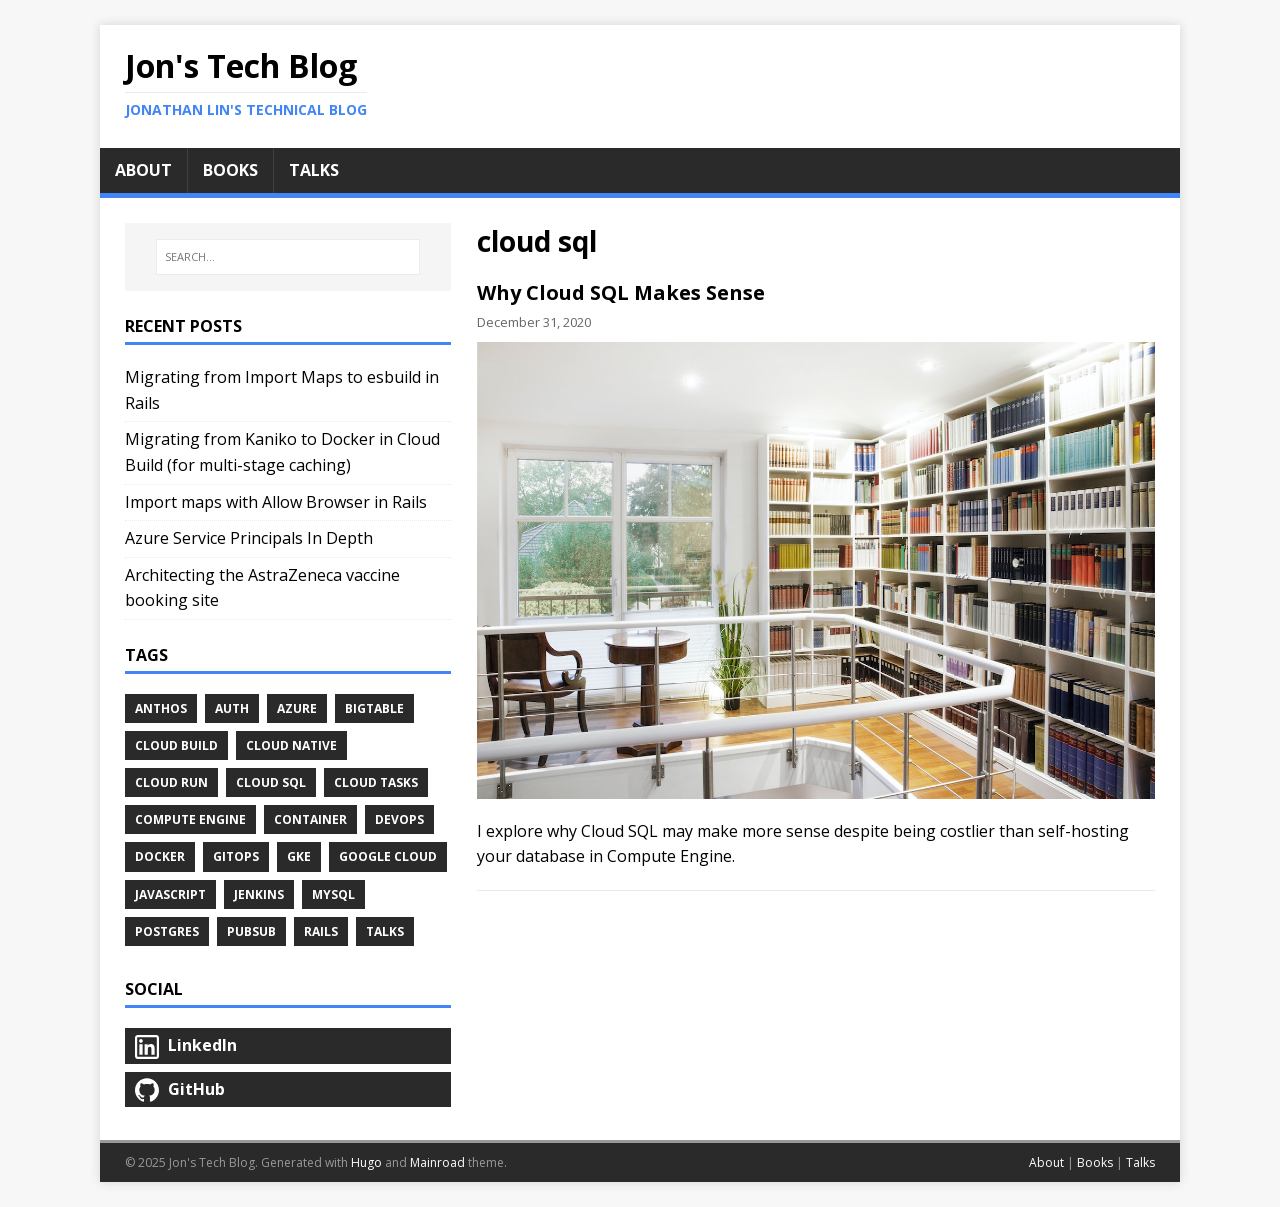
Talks (385, 931)
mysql (333, 894)
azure (297, 708)
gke (299, 856)
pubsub (251, 931)
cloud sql (271, 782)
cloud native (291, 745)
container (310, 819)
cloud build (176, 745)
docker (160, 856)
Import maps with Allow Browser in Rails (276, 502)
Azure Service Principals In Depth (249, 538)
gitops (236, 856)
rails (321, 931)
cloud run (171, 782)
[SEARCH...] (288, 257)
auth (232, 708)
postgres (167, 931)
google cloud (388, 856)
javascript (170, 894)
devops (399, 819)
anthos (161, 708)
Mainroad (437, 1162)
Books (1095, 1162)
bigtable (374, 708)
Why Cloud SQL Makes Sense (621, 292)
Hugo (366, 1162)
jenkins (259, 894)
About (1046, 1162)
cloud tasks (376, 782)
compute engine (190, 819)
